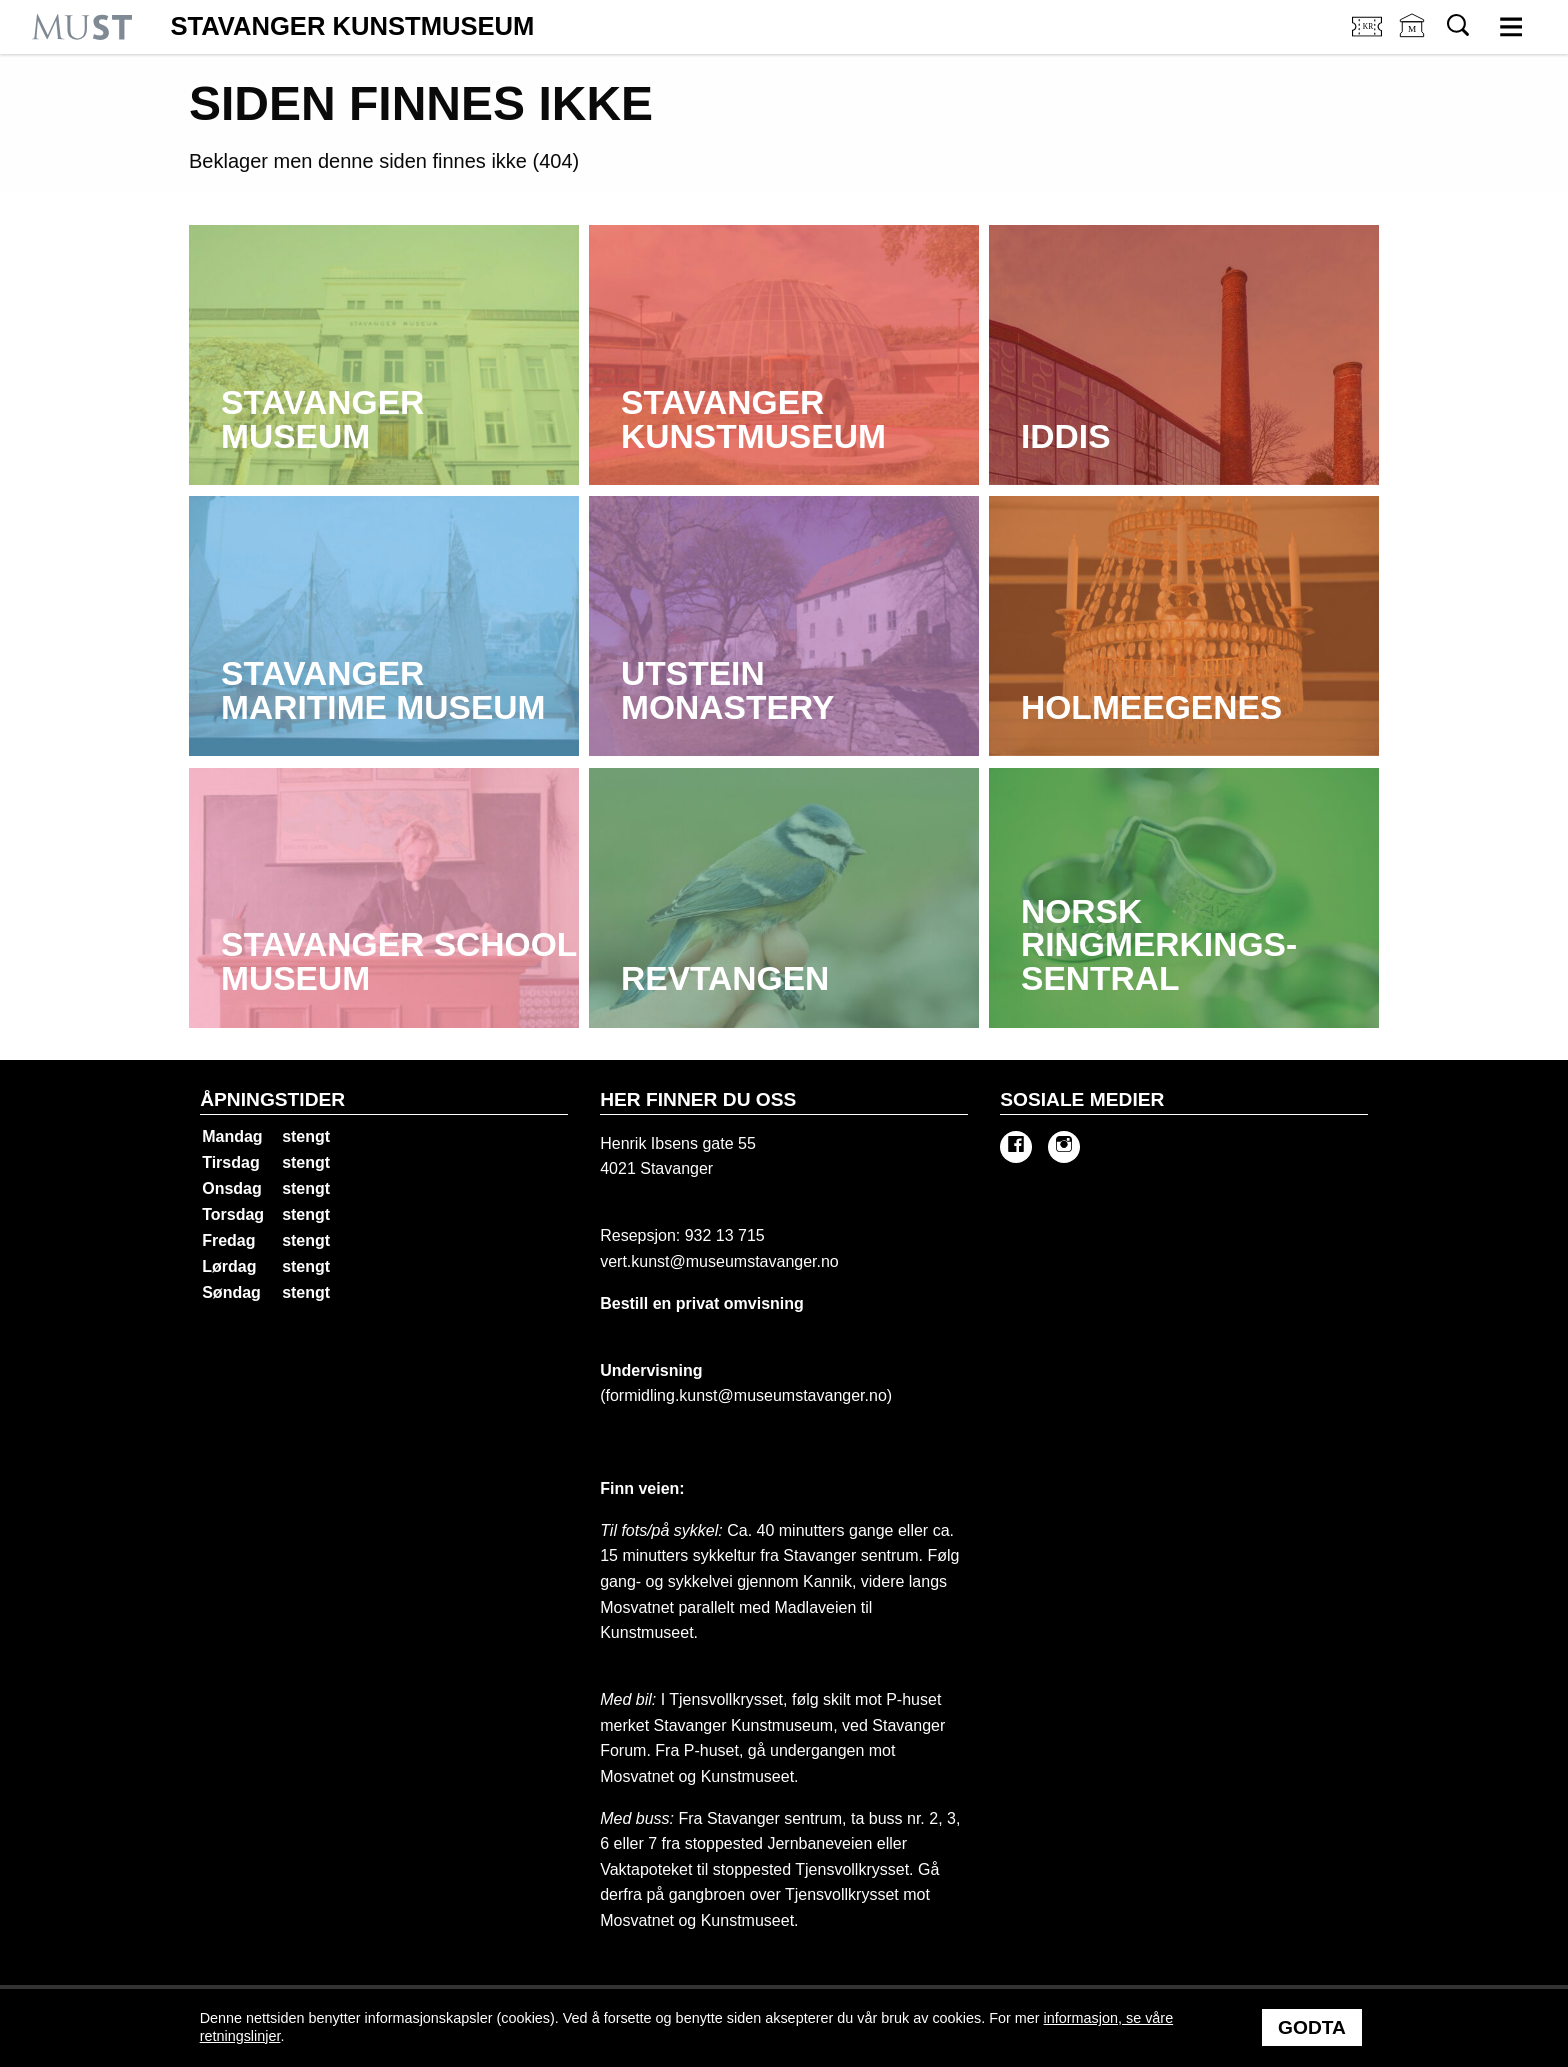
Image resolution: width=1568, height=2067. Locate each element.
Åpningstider (272, 1099)
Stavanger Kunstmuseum (352, 27)
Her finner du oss (698, 1099)
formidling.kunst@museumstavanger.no (746, 1395)
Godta (1312, 2027)
